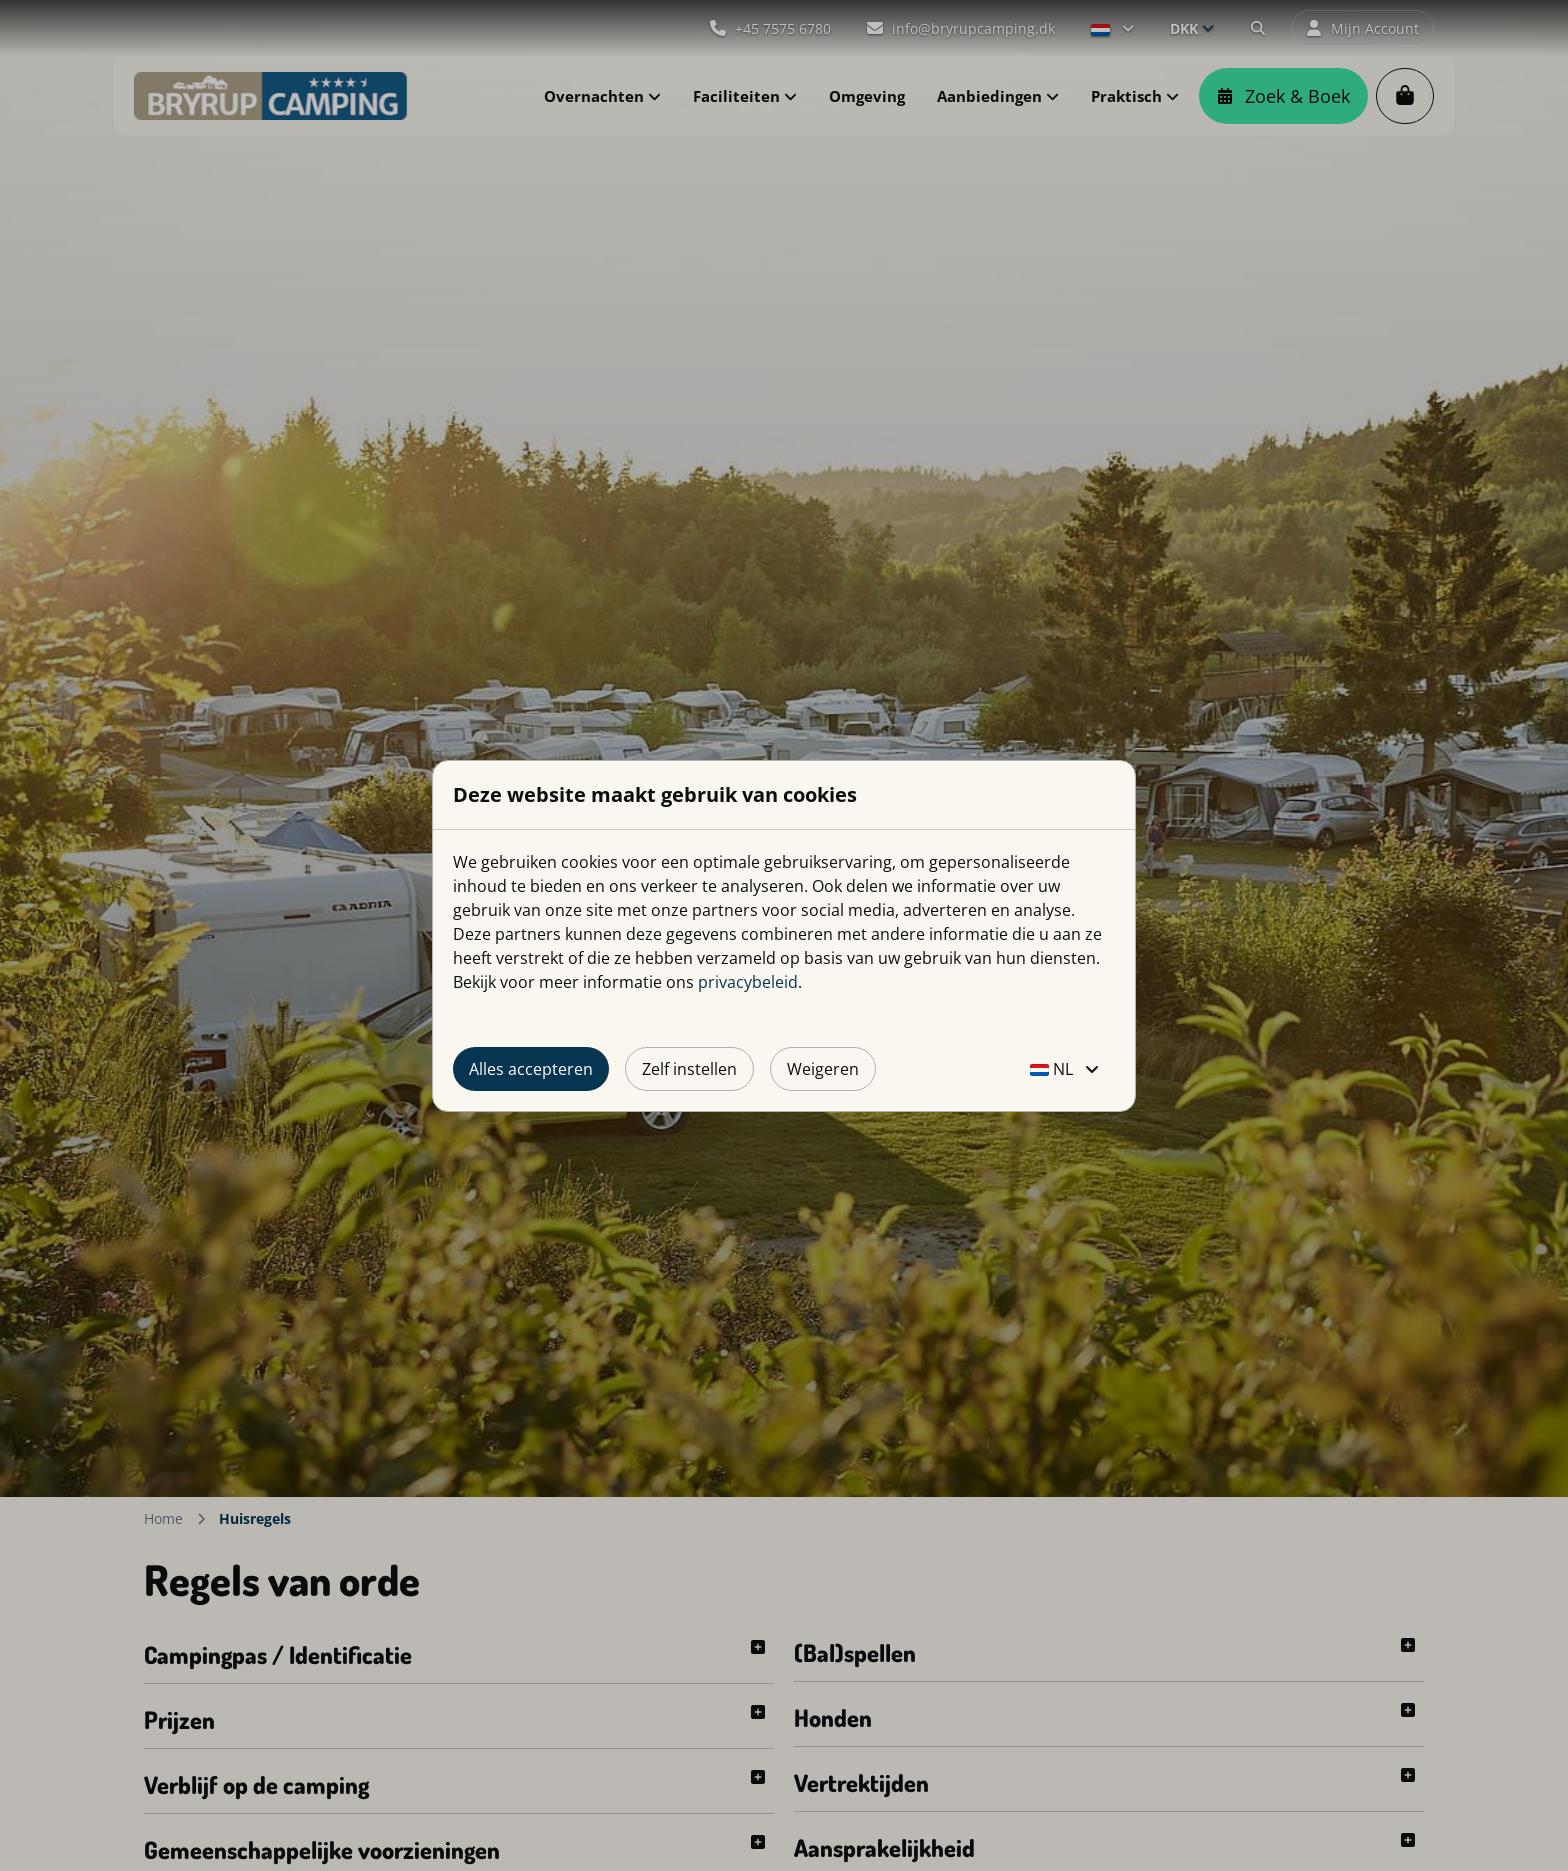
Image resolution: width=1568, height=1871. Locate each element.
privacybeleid (748, 982)
